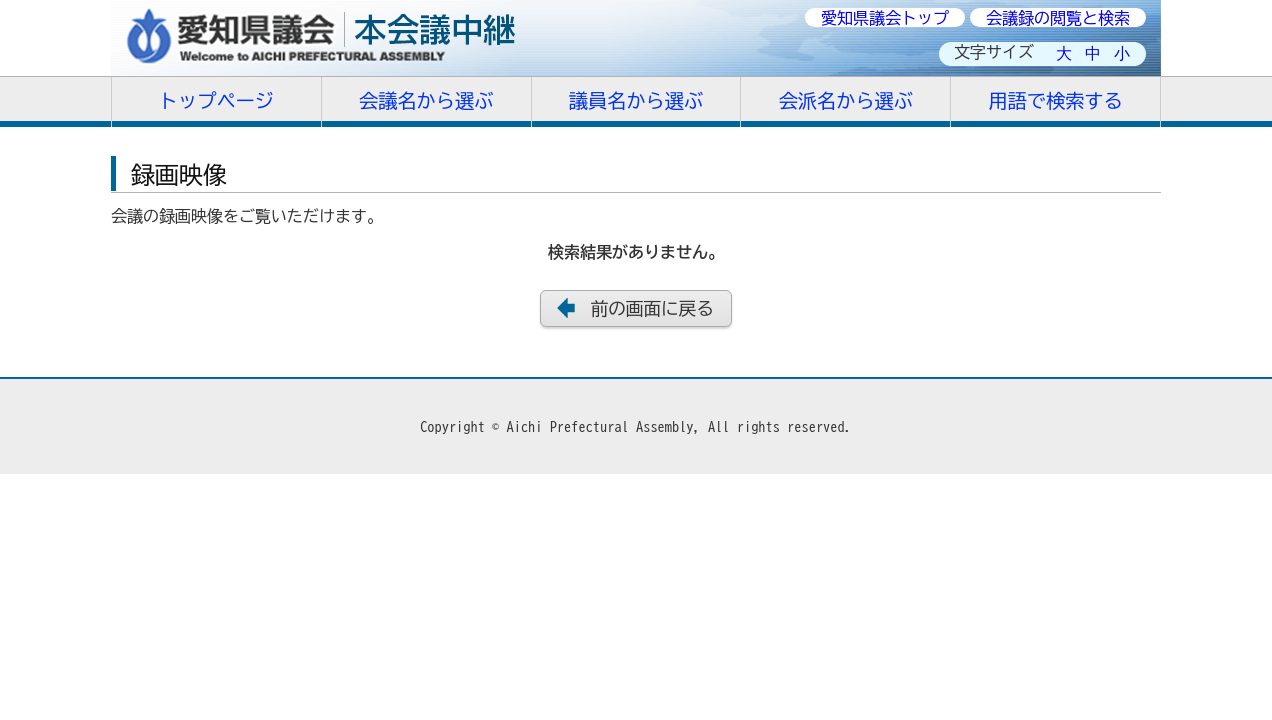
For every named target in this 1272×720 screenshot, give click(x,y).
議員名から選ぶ (636, 100)
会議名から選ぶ (426, 100)
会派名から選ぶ (846, 100)
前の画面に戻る (652, 308)
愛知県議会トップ (885, 18)
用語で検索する (1055, 100)
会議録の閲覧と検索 (1058, 18)
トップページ (216, 100)
